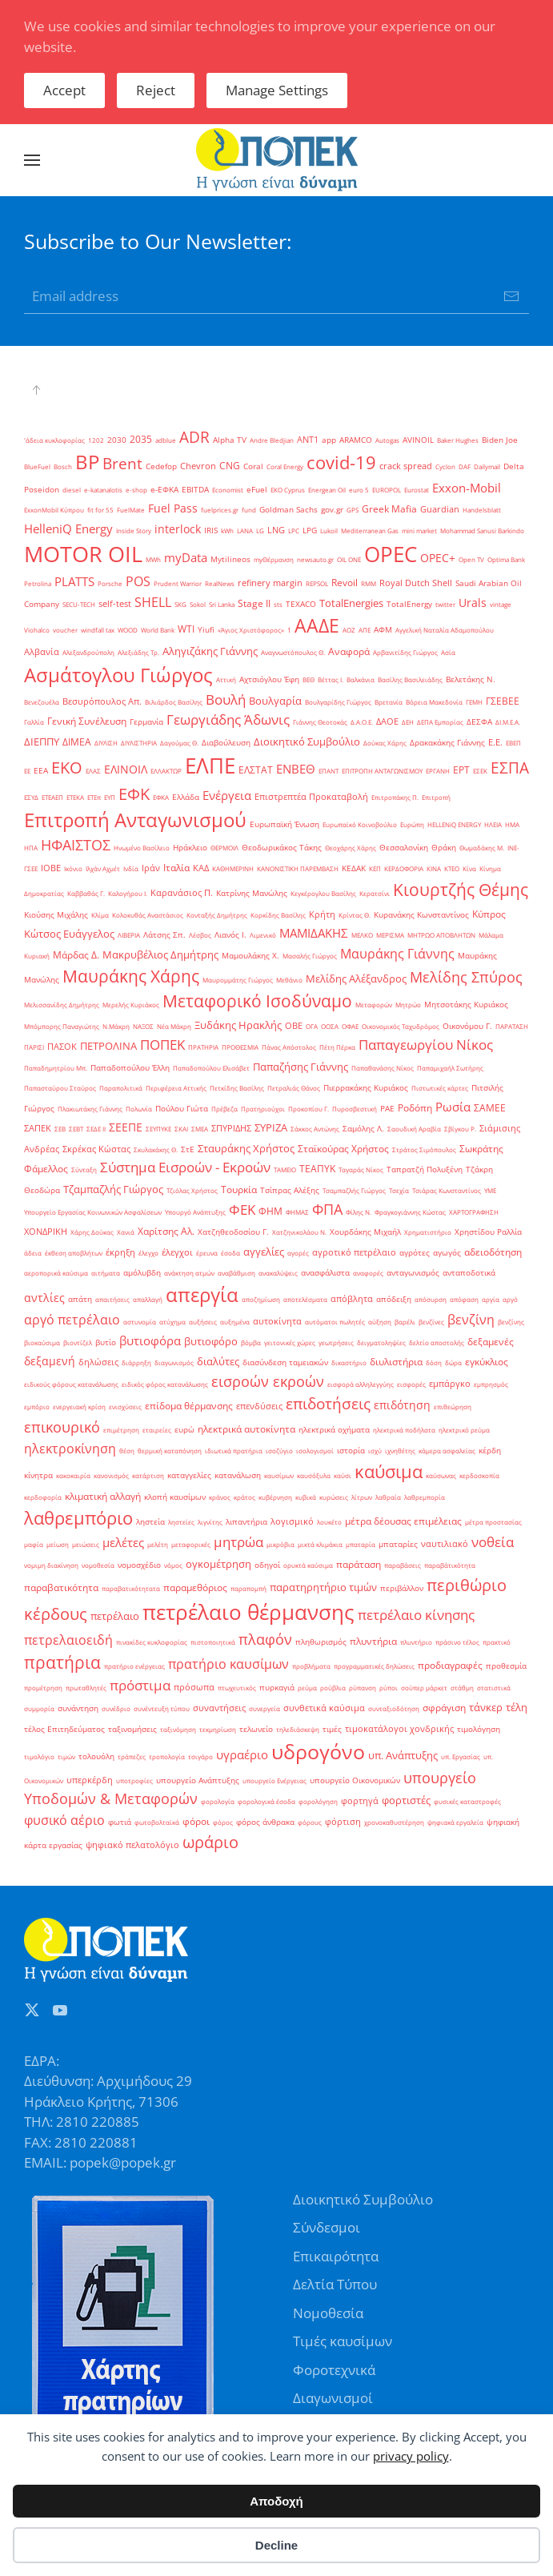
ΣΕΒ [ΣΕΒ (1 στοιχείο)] (60, 1128)
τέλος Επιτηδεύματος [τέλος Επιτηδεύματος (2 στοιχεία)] (64, 1729)
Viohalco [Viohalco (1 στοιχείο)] (37, 629)
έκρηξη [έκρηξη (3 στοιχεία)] (120, 1252)
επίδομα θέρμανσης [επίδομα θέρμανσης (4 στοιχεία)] (189, 1406)
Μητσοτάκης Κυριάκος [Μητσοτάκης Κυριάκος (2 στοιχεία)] (466, 1004)
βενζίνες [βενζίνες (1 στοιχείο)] (431, 1321)
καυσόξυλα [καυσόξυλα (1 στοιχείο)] (314, 1475)
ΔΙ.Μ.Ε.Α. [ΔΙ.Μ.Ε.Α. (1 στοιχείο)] (507, 721)
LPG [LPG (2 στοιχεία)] (310, 530)
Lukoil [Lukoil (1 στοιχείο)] (329, 530)
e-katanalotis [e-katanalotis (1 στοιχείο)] (103, 489)
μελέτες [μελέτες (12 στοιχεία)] (123, 1542)
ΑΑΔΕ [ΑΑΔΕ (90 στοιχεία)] (317, 625)
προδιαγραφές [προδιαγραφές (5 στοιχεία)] (450, 1665)
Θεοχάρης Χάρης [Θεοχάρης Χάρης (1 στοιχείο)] (350, 847)
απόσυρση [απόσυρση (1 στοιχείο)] (431, 1299)
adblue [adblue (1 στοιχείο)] (165, 440)
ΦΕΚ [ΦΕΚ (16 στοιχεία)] (242, 1209)
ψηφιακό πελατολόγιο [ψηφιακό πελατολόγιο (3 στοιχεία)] (132, 1845)
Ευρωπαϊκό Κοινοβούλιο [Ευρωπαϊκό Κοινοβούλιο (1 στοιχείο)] (360, 824)
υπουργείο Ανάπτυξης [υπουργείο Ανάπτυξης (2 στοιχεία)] (197, 1780)
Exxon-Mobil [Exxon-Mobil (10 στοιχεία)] (466, 488)
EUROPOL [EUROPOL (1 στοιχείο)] (386, 489)
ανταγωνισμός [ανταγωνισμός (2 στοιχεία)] (413, 1273)
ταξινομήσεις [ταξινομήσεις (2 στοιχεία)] (132, 1729)
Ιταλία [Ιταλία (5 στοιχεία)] (176, 867)
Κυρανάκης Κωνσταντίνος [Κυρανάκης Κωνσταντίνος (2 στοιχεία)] (421, 915)
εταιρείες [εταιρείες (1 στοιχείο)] (156, 1429)
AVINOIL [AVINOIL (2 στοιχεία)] (418, 440)
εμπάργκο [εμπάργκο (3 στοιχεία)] (450, 1383)
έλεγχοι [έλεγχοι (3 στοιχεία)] (177, 1252)
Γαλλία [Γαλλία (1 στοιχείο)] (34, 721)
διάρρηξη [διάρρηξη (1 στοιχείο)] (136, 1362)
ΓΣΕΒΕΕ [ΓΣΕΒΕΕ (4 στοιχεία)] (502, 701)
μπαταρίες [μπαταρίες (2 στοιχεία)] (398, 1544)
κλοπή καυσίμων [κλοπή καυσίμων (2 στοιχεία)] (175, 1497)
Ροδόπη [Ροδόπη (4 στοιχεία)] (415, 1108)
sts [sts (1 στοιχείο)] (278, 604)
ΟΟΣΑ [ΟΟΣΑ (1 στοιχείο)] (330, 1026)
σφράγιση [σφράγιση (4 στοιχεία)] (444, 1708)
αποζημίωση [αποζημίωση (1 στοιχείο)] (261, 1299)
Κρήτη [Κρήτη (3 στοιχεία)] (322, 914)
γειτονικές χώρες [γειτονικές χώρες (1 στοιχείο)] (289, 1342)
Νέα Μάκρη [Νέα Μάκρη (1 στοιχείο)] (174, 1026)
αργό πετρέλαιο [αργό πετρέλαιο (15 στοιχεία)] (72, 1319)
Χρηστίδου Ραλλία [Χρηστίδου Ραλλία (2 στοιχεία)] (488, 1232)
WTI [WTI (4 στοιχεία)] (186, 629)
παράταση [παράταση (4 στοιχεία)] (358, 1564)
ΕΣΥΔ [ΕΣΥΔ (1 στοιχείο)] (31, 797)
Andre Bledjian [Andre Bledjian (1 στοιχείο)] (272, 440)
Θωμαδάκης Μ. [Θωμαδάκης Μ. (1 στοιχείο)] (481, 847)
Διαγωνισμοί (333, 2398)
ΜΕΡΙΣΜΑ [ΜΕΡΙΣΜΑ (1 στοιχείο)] (390, 934)
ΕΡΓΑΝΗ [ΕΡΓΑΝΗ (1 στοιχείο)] (438, 770)
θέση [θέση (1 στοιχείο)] (126, 1450)
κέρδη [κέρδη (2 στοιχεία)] (490, 1450)
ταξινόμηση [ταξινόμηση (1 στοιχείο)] (178, 1729)
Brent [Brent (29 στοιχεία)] (122, 463)
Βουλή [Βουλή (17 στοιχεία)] (226, 699)
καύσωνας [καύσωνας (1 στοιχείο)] (441, 1475)
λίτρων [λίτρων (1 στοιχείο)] (361, 1497)
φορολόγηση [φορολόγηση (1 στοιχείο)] (318, 1801)
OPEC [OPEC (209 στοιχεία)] (390, 554)
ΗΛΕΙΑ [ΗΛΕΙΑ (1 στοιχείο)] (493, 824)
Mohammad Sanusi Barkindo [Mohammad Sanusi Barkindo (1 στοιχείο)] (482, 530)
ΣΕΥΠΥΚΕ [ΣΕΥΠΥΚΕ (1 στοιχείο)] (158, 1128)
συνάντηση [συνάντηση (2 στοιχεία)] (78, 1708)
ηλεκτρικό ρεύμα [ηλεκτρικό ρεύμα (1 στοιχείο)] (464, 1429)
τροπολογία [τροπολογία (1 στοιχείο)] (167, 1756)
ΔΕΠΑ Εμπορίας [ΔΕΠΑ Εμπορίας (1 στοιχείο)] (440, 721)
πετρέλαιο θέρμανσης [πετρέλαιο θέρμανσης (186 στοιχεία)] (248, 1611)
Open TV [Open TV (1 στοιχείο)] (471, 559)
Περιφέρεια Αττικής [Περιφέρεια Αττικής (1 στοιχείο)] (176, 1087)
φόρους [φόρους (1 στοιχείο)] (310, 1822)
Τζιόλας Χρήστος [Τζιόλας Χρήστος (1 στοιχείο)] (192, 1190)
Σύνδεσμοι (326, 2227)
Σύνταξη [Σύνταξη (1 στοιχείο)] (84, 1169)
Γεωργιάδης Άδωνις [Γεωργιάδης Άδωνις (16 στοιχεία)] (228, 719)
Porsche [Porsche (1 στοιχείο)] (110, 583)
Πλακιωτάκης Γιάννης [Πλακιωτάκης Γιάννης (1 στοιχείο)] (90, 1108)
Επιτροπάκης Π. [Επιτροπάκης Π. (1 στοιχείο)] (395, 797)
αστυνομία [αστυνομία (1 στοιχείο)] (139, 1321)
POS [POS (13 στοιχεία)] (138, 581)
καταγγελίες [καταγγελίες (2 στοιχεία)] (189, 1475)
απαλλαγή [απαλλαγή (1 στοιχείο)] (147, 1299)
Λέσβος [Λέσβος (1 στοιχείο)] (200, 934)
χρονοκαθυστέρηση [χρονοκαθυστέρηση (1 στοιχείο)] (394, 1822)
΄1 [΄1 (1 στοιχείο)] (289, 629)
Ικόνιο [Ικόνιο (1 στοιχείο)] (73, 868)
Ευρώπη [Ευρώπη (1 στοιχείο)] (412, 824)
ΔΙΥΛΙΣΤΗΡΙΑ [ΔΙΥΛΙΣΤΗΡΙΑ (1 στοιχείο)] (139, 742)
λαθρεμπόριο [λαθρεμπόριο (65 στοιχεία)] (78, 1517)
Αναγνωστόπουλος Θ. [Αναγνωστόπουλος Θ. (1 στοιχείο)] (293, 652)
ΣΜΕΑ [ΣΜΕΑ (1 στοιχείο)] (199, 1128)
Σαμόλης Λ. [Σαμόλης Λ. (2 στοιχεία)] (363, 1128)
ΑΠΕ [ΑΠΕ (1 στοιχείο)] (365, 629)
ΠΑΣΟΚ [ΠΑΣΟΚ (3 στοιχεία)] (62, 1046)
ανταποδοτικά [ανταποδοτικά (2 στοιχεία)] (469, 1273)
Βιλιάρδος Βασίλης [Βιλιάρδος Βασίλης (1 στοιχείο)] (173, 701)
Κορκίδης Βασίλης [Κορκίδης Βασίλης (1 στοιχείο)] (278, 914)
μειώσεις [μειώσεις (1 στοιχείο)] (85, 1544)
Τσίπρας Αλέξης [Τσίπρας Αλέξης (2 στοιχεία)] (289, 1190)
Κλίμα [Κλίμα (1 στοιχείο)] (100, 914)
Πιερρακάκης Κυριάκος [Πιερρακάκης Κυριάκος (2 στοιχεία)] (365, 1088)
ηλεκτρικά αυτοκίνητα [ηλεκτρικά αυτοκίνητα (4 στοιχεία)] (246, 1429)
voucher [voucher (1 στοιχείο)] (65, 629)
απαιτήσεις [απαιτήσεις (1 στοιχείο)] (112, 1299)
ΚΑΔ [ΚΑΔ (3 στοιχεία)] (201, 868)
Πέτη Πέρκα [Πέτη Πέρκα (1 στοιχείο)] (337, 1047)
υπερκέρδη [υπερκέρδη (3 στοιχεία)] (89, 1780)
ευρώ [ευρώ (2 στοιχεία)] (184, 1430)
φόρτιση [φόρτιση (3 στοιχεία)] (343, 1821)
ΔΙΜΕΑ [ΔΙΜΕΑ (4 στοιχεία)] (76, 742)
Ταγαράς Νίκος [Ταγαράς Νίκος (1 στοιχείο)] (361, 1169)
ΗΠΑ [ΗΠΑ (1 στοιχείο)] (31, 847)
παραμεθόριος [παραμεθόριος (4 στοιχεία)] (195, 1587)
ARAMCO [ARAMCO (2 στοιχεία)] (355, 440)
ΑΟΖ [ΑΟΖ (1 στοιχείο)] (349, 629)
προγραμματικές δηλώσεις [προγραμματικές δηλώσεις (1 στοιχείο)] (374, 1666)
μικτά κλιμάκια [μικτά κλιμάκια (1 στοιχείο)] (320, 1544)
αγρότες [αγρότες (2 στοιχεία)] (414, 1253)
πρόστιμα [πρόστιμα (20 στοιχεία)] (140, 1684)
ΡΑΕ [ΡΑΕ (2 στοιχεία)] (387, 1108)
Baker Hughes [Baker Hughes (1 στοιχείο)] (458, 440)
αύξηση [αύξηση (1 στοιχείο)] (379, 1321)
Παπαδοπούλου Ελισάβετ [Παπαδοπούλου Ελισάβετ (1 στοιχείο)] (211, 1067)
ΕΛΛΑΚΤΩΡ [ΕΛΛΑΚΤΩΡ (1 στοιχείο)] (166, 770)
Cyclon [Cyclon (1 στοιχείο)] (445, 466)
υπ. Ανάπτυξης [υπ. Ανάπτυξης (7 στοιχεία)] (403, 1755)
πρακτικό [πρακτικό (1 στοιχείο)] (497, 1642)
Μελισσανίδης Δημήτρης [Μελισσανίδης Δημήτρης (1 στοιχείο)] (61, 1004)
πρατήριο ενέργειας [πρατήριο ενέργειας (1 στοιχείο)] (134, 1666)
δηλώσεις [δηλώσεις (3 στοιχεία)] (98, 1362)
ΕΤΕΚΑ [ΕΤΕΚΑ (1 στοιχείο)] (75, 797)
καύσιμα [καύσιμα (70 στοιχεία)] (389, 1471)
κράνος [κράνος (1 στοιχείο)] (219, 1497)
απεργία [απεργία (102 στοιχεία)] (202, 1295)
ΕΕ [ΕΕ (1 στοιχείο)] (27, 770)
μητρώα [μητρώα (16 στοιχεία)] (238, 1542)
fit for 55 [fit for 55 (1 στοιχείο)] (100, 509)
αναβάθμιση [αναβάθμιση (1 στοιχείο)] (236, 1272)
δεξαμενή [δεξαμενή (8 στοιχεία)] (49, 1360)
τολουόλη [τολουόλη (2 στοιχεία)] (96, 1756)
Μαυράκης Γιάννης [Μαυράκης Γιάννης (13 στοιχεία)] (397, 953)
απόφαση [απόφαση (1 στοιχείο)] (464, 1299)
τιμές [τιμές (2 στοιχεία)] (332, 1729)
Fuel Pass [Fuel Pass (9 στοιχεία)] (173, 508)
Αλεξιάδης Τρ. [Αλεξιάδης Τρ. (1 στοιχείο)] (138, 652)
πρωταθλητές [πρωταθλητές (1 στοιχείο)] (86, 1687)
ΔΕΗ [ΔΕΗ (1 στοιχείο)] (408, 721)
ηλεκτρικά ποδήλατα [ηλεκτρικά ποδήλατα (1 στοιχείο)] (404, 1429)
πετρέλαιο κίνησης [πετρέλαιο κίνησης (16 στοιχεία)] (416, 1614)
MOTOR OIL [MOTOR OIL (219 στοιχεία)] (83, 554)
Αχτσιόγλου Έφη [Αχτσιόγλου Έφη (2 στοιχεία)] (269, 679)
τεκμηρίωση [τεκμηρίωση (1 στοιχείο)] (217, 1729)
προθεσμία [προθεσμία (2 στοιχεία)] (506, 1666)
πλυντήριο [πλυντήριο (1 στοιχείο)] (416, 1642)
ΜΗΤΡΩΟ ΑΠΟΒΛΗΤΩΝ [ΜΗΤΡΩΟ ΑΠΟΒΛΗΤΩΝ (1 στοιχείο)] (441, 934)
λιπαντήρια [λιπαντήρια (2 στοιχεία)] (246, 1522)
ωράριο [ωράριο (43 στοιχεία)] (210, 1842)
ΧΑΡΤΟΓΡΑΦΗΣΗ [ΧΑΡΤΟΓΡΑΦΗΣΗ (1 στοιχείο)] (474, 1212)
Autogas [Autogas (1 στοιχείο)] (387, 440)
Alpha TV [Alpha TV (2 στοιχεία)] (229, 440)
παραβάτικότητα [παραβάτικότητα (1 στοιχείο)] (449, 1565)
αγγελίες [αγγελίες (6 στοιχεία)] (263, 1251)
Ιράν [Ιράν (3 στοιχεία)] (151, 868)
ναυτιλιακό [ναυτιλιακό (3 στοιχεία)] (444, 1543)
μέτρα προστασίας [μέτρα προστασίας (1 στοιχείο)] (493, 1521)
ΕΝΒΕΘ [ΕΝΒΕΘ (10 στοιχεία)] (295, 769)
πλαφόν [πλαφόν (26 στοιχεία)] (265, 1639)
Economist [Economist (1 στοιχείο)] (227, 489)
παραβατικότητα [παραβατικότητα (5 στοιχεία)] (61, 1587)
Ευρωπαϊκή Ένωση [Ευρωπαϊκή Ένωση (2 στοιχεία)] (284, 824)
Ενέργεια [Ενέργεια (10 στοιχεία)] (226, 795)
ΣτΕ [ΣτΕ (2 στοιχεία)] (187, 1149)
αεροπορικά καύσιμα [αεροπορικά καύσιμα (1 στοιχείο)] (56, 1272)
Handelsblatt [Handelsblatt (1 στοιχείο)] (482, 509)
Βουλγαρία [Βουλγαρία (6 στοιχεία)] (275, 700)
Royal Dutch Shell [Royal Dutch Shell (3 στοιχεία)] (415, 583)
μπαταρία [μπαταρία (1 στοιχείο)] (360, 1544)
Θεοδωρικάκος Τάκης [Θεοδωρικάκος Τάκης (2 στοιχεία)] (282, 847)
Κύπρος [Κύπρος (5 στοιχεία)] (489, 914)
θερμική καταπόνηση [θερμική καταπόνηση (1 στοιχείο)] (170, 1450)
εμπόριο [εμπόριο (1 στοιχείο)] (37, 1406)
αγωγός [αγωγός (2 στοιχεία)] (447, 1253)
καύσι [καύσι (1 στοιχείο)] (342, 1475)
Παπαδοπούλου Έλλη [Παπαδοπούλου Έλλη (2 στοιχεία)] (130, 1068)
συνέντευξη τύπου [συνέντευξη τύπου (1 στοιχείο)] (162, 1708)
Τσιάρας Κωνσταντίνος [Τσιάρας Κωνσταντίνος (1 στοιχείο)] (446, 1190)
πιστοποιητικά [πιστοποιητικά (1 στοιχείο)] (212, 1642)
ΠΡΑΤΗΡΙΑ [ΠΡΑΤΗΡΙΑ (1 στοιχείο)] (203, 1047)
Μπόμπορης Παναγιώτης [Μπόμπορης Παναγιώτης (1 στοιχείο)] (61, 1026)
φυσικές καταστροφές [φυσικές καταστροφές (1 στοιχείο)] (467, 1801)
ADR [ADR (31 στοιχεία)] (194, 437)
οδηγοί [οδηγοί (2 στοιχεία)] (267, 1565)
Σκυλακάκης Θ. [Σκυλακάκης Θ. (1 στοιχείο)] (156, 1149)
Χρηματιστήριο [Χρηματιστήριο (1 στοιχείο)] (427, 1232)
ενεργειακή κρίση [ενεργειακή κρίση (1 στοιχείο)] (79, 1406)
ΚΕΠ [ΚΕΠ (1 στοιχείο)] (375, 868)
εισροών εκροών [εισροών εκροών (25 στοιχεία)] (267, 1381)
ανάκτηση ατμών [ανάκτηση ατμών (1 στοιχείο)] (189, 1272)
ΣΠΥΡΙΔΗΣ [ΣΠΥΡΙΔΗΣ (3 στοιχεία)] (231, 1128)
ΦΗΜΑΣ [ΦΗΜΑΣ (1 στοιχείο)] (297, 1212)
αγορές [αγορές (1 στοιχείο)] (298, 1252)
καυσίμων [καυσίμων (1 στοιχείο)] (279, 1475)
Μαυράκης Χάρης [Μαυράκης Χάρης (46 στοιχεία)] (130, 976)
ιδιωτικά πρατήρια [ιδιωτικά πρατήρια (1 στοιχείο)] (233, 1450)
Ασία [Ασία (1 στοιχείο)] (448, 652)
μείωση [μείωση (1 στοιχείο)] (57, 1544)
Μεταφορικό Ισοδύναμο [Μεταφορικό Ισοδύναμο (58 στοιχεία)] (257, 1000)
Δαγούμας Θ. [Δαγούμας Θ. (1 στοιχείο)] (179, 742)
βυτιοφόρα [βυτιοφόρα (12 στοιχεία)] (150, 1340)
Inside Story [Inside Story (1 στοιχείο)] (133, 530)
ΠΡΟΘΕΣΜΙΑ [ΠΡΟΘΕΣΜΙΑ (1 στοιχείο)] (240, 1047)
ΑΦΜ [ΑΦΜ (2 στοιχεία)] (383, 630)
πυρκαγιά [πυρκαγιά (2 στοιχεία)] (277, 1687)
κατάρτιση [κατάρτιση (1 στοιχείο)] (148, 1475)
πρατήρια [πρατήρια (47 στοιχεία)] (62, 1662)
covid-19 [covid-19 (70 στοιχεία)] (341, 462)
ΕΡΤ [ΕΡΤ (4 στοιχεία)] (461, 770)
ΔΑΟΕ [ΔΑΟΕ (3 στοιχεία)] (387, 721)
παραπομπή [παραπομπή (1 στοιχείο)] (248, 1588)
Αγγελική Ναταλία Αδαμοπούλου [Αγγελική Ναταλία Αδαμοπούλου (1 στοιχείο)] (444, 629)
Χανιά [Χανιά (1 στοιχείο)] (125, 1232)
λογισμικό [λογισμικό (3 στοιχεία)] (292, 1521)
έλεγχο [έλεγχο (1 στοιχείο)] (148, 1252)
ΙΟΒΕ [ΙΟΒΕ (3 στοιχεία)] (51, 868)
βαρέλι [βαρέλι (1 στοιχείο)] (405, 1321)
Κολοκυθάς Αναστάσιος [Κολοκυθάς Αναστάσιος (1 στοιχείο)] (147, 914)
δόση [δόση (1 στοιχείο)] (434, 1362)
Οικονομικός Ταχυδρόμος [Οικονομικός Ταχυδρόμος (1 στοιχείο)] (400, 1026)
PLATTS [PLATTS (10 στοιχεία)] (74, 581)
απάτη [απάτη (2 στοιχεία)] (80, 1299)
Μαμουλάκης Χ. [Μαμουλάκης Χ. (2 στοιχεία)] (250, 955)
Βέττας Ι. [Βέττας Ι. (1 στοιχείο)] (330, 679)
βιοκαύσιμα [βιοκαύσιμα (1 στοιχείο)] (42, 1342)
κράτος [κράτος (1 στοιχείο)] (244, 1497)
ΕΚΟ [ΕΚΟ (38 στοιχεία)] (66, 767)
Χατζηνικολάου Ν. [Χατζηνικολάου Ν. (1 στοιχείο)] (299, 1232)
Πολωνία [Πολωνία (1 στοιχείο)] (139, 1108)
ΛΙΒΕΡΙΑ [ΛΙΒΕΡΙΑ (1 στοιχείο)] (129, 934)
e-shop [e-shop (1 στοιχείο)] (136, 489)
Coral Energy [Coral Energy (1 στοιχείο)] (284, 466)
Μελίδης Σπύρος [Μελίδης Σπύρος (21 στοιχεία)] (466, 977)
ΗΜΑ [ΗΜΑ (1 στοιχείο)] (512, 824)
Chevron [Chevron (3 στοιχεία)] (198, 466)
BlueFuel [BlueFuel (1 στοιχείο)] (37, 466)
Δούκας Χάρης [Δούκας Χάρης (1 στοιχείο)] (385, 742)
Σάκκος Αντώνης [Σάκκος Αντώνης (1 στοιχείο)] (315, 1128)
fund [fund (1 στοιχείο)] (249, 509)
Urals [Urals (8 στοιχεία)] (473, 602)
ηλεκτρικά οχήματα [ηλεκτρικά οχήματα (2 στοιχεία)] (334, 1430)
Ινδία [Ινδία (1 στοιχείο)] (130, 868)
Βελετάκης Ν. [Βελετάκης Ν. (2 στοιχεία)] (470, 679)
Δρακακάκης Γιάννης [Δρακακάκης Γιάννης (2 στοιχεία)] (447, 742)
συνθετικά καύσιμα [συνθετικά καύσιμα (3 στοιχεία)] (324, 1708)
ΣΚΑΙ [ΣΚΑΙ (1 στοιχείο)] (181, 1128)
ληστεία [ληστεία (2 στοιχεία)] (150, 1522)
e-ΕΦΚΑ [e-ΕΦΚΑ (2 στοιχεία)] (164, 489)
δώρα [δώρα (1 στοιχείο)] (453, 1362)
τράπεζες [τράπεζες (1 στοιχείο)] (132, 1756)
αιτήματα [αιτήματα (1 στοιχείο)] (105, 1272)
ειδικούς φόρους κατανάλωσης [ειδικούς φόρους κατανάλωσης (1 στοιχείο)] (71, 1384)
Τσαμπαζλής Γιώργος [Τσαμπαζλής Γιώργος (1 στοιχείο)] (354, 1190)
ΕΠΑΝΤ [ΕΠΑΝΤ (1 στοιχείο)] (329, 770)
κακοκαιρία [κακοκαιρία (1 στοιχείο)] (73, 1475)
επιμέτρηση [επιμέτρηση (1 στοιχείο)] (121, 1429)
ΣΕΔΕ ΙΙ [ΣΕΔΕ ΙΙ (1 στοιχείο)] (96, 1128)
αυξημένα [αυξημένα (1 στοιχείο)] (235, 1321)
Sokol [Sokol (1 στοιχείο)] (198, 604)
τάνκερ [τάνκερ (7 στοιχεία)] (486, 1707)
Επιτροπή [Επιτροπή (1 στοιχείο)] (436, 797)
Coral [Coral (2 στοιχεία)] (253, 466)
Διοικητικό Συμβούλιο (363, 2199)
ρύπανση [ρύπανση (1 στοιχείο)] (362, 1687)
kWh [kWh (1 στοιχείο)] (227, 530)
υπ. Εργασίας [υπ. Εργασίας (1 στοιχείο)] (460, 1756)
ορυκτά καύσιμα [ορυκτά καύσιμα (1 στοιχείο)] (308, 1565)
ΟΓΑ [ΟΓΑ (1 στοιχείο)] (312, 1026)
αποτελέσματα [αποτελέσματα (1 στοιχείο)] (305, 1299)
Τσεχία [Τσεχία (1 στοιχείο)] (399, 1190)
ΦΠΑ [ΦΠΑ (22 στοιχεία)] (327, 1209)
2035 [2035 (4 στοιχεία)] (141, 439)
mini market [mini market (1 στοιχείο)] (419, 530)
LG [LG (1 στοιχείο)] (260, 530)
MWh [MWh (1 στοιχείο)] (153, 559)
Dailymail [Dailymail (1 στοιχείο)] (487, 466)
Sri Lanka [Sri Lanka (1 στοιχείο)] (221, 604)
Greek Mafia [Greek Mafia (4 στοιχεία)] (389, 509)
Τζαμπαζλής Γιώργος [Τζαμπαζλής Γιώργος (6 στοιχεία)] (113, 1189)
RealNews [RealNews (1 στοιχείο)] (219, 583)
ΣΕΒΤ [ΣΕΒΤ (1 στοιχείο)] (76, 1128)
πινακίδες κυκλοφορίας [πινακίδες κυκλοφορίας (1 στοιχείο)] (151, 1642)
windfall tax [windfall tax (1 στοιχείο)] (97, 629)
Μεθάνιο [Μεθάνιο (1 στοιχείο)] (289, 979)
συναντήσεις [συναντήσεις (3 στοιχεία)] (219, 1708)
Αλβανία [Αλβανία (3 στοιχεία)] (41, 651)
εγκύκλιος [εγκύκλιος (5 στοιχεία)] (486, 1361)
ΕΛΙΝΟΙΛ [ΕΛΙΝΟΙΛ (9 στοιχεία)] (125, 769)
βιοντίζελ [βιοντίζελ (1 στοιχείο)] (77, 1342)
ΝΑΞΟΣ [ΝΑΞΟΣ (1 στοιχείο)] (143, 1026)
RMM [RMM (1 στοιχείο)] (368, 583)
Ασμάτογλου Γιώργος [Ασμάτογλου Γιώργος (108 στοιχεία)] (118, 674)
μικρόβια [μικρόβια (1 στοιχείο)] (280, 1544)
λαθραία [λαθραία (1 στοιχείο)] (388, 1497)
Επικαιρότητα (336, 2256)
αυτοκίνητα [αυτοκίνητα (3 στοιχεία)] (277, 1321)
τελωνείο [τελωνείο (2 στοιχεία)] (256, 1729)
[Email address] (276, 296)
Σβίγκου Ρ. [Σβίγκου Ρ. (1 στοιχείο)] (460, 1128)
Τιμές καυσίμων (342, 2341)
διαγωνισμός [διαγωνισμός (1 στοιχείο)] (174, 1362)
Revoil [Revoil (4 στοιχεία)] (344, 583)
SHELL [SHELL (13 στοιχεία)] (152, 602)
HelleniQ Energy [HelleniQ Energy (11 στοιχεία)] (68, 528)
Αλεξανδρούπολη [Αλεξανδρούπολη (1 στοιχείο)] (88, 652)
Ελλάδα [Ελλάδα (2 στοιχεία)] (185, 797)
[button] (32, 160)
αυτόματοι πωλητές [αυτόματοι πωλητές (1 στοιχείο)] (335, 1321)
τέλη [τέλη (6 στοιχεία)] (516, 1707)
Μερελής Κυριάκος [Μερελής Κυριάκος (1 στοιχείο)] (130, 1004)
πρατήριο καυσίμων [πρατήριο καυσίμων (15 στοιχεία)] (228, 1664)
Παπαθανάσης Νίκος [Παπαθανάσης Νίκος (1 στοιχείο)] (382, 1067)
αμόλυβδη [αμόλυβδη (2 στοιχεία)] (142, 1273)
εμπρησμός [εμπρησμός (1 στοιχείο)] (491, 1384)
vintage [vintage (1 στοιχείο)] (500, 604)
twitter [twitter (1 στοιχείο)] (445, 604)
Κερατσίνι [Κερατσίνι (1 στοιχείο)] (374, 893)
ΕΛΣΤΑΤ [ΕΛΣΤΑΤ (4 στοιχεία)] (255, 770)
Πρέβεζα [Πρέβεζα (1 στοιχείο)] (224, 1108)
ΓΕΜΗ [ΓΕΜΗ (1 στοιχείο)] (474, 701)
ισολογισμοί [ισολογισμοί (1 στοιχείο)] (315, 1450)
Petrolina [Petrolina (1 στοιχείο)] (37, 583)
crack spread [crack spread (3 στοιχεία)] (405, 466)
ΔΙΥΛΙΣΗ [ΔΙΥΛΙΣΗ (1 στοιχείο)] (106, 742)
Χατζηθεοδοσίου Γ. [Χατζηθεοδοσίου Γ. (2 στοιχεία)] (233, 1232)
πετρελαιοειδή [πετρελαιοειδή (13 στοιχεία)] (68, 1640)
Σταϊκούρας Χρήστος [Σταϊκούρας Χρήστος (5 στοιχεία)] (343, 1148)
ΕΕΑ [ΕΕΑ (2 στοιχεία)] (41, 771)
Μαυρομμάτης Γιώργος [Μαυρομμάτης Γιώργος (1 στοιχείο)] (237, 979)
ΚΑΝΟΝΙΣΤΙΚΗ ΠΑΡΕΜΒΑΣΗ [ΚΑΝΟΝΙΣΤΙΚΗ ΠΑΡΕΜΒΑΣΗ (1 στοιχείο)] (298, 868)
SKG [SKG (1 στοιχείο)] (180, 604)
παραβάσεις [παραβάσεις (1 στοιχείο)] (402, 1565)
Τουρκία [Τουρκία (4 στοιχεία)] (239, 1190)
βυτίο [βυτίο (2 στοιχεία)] (105, 1342)
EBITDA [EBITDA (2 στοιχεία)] (195, 489)
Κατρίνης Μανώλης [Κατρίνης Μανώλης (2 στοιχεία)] (251, 893)
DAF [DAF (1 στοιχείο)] (465, 466)
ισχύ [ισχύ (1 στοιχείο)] (375, 1450)
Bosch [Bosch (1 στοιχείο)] (63, 466)
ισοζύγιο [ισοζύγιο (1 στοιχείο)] (279, 1450)
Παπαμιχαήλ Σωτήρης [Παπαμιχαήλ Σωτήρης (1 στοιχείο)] (450, 1067)
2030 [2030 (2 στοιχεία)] (116, 440)
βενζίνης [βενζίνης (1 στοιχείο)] (511, 1321)
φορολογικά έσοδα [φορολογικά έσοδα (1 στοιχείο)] (266, 1801)
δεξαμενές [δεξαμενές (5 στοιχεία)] (490, 1341)
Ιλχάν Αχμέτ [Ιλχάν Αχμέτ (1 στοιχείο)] (103, 868)
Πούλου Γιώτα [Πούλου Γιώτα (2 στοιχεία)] (181, 1108)
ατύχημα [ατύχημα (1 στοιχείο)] (172, 1321)
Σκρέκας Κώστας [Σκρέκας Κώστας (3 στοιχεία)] (96, 1149)
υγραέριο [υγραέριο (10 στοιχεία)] (242, 1754)
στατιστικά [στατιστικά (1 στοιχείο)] (494, 1687)
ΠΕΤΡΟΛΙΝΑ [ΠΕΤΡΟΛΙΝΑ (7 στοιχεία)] (108, 1046)
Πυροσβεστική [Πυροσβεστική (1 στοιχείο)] (354, 1108)
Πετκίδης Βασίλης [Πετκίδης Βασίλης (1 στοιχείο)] (237, 1087)
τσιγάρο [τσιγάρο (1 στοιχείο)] (200, 1756)
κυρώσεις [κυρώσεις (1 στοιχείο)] (333, 1497)
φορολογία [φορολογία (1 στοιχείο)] (217, 1801)
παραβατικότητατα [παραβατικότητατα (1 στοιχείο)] (131, 1588)
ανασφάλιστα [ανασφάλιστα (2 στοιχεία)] (325, 1273)
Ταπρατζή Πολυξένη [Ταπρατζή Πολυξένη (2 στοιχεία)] (425, 1169)
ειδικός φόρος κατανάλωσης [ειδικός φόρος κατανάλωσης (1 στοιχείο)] (165, 1384)
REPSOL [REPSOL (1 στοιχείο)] (317, 583)
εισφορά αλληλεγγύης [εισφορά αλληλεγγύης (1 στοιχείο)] (360, 1384)
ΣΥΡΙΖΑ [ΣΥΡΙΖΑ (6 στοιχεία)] (270, 1127)
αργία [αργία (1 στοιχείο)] (490, 1299)
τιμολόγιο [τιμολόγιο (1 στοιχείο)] (39, 1756)
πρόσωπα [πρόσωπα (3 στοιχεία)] (194, 1687)
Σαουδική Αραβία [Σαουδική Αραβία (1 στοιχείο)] (414, 1128)
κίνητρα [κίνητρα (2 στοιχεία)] (38, 1475)
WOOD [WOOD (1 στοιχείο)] (128, 629)
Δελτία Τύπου (335, 2284)
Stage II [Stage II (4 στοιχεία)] (254, 603)
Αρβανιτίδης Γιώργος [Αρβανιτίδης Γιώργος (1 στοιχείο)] (405, 652)
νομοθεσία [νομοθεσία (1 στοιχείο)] (98, 1565)
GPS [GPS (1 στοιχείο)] (353, 509)
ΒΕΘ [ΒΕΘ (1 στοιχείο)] (309, 679)
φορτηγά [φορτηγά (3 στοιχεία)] (360, 1800)
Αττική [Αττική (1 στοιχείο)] (226, 679)
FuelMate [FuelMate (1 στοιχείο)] (131, 509)
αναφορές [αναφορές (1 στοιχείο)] (368, 1272)
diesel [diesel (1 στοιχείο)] (71, 489)
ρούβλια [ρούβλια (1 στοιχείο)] (333, 1687)
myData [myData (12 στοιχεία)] (185, 557)
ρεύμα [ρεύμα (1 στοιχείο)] (307, 1687)
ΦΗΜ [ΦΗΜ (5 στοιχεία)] (270, 1211)
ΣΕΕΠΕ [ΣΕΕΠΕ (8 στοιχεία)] (125, 1127)
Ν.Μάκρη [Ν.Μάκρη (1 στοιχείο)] (116, 1026)
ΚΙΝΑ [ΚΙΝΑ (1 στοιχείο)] (434, 868)
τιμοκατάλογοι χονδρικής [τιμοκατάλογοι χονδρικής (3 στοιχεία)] (399, 1728)
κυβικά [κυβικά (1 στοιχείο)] (305, 1497)
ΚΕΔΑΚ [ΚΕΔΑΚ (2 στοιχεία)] (354, 868)
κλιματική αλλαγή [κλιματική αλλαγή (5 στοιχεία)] (103, 1496)
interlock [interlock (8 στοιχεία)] (177, 528)
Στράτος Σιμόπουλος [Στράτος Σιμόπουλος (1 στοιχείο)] (424, 1149)
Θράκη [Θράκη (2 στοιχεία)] (443, 847)
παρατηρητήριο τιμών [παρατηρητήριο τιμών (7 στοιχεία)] (323, 1587)
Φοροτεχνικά (334, 2370)
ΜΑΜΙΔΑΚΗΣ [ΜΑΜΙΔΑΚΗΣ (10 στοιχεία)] (313, 933)
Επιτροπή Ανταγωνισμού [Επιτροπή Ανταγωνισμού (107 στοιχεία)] (135, 820)
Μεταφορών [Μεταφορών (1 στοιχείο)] (373, 1004)
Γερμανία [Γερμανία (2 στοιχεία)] (146, 722)
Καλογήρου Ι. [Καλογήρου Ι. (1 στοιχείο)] (127, 893)
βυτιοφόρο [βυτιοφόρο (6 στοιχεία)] (211, 1341)
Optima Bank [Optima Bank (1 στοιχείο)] (506, 559)
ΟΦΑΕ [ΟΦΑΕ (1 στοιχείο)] (350, 1026)
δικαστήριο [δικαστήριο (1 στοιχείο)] (349, 1362)
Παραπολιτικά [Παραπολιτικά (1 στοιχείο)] (120, 1087)
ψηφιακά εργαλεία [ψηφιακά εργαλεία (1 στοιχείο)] (455, 1822)
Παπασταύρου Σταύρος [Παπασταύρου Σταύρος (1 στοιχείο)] (60, 1087)
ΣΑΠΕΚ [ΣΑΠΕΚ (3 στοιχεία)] (37, 1128)
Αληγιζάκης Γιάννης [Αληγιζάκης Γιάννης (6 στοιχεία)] (210, 651)
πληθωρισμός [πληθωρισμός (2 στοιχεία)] (321, 1642)
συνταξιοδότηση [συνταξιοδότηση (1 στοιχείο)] (393, 1708)
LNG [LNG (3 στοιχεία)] (276, 530)
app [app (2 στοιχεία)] (329, 440)
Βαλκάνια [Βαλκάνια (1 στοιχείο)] (361, 679)
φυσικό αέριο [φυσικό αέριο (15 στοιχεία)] (64, 1820)
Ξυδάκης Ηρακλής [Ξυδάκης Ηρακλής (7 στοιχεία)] (238, 1025)
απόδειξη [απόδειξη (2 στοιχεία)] (393, 1299)
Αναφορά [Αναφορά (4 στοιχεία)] (349, 651)
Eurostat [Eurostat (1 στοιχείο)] (416, 489)
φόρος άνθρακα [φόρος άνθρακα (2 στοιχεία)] (265, 1822)
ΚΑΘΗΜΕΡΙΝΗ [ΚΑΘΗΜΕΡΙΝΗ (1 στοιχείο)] (233, 868)
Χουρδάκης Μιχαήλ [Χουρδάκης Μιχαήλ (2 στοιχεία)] (365, 1232)
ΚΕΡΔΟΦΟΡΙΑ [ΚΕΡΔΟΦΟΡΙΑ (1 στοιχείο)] (403, 868)
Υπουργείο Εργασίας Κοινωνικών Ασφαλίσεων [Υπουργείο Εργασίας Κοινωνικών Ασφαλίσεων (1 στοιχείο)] (93, 1212)
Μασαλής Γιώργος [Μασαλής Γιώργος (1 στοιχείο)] (310, 955)
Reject (155, 90)
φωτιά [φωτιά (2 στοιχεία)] (119, 1822)
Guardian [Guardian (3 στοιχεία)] (439, 509)
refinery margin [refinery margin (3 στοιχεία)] (270, 583)
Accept (64, 90)
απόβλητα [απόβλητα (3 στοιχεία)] (352, 1298)
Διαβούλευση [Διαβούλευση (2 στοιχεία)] (226, 742)
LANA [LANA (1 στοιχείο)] (245, 530)
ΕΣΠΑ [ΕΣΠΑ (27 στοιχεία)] (510, 768)
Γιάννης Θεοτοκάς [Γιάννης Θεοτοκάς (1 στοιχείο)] (320, 721)
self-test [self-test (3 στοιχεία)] (114, 603)
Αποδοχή (276, 2501)
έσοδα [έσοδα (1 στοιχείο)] (230, 1252)
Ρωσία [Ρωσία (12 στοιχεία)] (453, 1107)
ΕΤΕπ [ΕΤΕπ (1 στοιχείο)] (94, 797)
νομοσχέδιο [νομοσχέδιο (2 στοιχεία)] (139, 1565)
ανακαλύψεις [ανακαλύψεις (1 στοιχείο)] (278, 1272)
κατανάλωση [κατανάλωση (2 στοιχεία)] (237, 1475)
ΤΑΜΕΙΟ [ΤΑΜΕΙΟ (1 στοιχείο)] (285, 1169)
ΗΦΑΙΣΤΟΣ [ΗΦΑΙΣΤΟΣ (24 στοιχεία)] (75, 844)
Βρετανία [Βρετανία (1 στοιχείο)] (389, 701)
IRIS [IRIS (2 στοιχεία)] (211, 530)
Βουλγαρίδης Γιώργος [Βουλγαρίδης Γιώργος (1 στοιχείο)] (338, 701)
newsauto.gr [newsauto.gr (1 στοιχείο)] (315, 559)
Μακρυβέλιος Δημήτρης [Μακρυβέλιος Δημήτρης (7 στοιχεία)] (160, 954)
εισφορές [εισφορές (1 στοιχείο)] (411, 1384)
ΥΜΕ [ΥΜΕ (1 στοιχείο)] (490, 1190)
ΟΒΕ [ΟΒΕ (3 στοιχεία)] (294, 1025)
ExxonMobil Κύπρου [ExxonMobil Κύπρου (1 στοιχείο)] (54, 509)
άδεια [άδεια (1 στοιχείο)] (33, 1252)
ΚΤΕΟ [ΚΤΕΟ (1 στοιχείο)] (451, 868)
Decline (276, 2545)
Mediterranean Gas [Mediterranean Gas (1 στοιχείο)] (370, 530)
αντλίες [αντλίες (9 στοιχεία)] (44, 1297)
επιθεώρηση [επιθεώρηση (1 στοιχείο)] (452, 1406)
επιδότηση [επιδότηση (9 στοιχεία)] (402, 1405)
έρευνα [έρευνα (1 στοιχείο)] (207, 1252)
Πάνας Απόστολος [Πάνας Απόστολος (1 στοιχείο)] (289, 1047)
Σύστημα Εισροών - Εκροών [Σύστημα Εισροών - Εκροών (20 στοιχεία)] (185, 1166)
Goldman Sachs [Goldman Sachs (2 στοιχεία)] (288, 509)
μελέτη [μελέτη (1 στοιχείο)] (157, 1544)
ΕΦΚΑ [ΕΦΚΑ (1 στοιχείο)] (161, 797)
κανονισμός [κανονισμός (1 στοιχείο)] (111, 1475)
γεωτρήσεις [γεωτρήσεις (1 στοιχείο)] (336, 1342)
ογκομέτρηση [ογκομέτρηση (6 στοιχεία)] (218, 1564)
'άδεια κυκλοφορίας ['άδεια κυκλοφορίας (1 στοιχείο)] (54, 440)
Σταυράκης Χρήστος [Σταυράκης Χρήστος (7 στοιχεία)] (246, 1148)
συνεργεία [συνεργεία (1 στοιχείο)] (264, 1708)
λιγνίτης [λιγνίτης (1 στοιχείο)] (210, 1521)
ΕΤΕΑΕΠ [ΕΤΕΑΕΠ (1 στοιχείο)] (52, 797)
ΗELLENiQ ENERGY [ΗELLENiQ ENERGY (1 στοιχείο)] (454, 824)
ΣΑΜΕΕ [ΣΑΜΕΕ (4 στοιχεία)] (490, 1108)
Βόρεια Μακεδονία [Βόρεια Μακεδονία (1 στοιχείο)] (434, 701)
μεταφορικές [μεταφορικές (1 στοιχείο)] (190, 1544)
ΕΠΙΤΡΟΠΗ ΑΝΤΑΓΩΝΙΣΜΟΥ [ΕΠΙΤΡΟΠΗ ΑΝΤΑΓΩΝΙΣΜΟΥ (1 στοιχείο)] (382, 770)
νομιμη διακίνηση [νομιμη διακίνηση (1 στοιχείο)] (51, 1565)
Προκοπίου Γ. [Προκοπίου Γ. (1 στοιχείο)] (308, 1108)
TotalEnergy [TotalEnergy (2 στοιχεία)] (409, 604)
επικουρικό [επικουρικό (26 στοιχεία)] (62, 1427)
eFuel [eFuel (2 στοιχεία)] (256, 489)
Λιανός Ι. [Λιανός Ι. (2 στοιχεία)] (230, 935)
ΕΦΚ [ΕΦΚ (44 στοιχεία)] (134, 793)
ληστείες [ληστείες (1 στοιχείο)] (181, 1521)
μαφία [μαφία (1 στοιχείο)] (33, 1544)
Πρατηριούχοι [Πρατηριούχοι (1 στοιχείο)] (263, 1108)
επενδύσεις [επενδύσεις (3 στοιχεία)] (259, 1406)
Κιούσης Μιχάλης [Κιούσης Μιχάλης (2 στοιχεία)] (56, 915)
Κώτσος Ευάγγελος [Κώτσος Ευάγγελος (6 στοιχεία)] (69, 933)
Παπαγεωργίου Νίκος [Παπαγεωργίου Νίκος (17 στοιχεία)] (426, 1044)
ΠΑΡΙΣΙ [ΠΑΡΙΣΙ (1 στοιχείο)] (34, 1047)
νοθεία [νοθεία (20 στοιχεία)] (492, 1541)
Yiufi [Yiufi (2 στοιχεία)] (206, 630)
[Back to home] (277, 160)
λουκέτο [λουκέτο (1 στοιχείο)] (329, 1521)
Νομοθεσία (328, 2313)
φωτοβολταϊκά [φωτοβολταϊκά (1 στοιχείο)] (156, 1822)
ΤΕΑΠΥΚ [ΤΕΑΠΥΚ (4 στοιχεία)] (317, 1169)
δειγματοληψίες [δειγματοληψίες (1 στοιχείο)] (381, 1342)
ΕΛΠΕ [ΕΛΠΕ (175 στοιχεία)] (210, 765)
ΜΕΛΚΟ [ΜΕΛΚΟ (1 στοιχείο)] (362, 934)
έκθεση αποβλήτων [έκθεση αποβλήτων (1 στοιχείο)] (73, 1252)
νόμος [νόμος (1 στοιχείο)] (173, 1565)
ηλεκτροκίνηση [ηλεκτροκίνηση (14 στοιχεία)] (70, 1448)
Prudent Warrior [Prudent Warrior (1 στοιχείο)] (178, 583)
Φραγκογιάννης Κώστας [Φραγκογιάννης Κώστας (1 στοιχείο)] (410, 1212)
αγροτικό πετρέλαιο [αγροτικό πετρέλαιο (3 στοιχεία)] (354, 1252)
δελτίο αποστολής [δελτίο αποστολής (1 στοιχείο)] (436, 1342)
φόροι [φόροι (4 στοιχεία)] (196, 1821)
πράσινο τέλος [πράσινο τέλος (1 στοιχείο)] (457, 1642)
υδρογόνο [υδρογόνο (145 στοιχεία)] (318, 1751)
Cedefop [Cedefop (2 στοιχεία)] (161, 466)
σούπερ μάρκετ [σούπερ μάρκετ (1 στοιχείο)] (424, 1687)
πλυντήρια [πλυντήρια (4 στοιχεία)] (373, 1641)
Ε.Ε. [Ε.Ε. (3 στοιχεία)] (495, 742)
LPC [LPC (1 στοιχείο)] (293, 530)
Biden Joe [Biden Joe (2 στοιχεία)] (500, 440)
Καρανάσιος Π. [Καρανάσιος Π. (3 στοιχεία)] (181, 892)
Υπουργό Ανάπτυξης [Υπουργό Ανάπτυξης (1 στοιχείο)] (195, 1212)
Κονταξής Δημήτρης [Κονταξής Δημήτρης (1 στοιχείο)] (216, 914)
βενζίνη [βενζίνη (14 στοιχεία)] (471, 1319)
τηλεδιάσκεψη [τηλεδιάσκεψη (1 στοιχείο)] (297, 1729)
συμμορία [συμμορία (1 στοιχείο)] (39, 1708)
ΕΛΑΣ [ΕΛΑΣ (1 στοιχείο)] (93, 770)
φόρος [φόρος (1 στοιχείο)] (223, 1822)
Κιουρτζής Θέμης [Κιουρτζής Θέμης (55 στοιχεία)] (460, 889)
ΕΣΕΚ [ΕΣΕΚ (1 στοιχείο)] (480, 770)
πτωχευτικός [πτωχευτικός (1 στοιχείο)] (237, 1687)
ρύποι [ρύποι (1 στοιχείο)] (388, 1687)
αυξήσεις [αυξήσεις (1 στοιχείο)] (203, 1321)
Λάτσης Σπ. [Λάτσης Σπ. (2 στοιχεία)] (164, 935)
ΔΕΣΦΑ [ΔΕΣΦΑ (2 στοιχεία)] (479, 722)
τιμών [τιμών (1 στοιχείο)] (66, 1756)
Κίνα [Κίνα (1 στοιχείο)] (469, 868)
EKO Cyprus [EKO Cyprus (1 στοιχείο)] (287, 489)
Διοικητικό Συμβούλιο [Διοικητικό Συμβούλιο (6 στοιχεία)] (307, 741)
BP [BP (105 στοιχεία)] (87, 462)
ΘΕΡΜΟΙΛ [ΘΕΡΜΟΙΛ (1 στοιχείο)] (224, 847)
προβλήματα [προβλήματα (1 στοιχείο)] (311, 1666)
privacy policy (411, 2456)
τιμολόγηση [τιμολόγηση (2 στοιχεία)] (478, 1729)
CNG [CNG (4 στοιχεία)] (229, 466)
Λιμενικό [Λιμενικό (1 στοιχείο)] (263, 934)
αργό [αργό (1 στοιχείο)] (510, 1299)
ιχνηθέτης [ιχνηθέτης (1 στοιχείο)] (400, 1450)
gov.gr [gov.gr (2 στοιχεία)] (332, 509)
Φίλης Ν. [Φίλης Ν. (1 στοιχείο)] (358, 1212)
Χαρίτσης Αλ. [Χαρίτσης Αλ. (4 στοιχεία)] (166, 1231)
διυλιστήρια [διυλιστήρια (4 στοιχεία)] (396, 1362)
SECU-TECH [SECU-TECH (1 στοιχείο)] (78, 604)
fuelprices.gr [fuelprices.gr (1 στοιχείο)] (219, 509)
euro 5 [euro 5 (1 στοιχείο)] (359, 489)
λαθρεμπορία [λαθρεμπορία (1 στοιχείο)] (424, 1497)
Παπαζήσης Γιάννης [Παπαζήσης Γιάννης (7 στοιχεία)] (300, 1066)
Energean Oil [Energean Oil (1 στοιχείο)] (327, 489)
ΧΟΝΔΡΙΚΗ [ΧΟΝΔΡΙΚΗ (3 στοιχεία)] (45, 1231)
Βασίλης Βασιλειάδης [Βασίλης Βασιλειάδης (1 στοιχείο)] (410, 679)
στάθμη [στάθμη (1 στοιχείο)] (462, 1687)
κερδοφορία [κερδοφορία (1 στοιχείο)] (43, 1497)
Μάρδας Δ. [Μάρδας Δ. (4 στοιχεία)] (76, 955)
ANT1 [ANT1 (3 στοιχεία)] (308, 439)
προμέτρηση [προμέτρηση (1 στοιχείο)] (43, 1687)
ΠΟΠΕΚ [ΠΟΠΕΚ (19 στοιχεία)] (162, 1044)
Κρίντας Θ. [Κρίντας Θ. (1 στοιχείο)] (355, 914)
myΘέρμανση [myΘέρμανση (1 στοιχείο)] (274, 559)
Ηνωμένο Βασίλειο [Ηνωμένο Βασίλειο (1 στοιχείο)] (142, 847)
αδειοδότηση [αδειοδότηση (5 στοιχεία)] (493, 1252)
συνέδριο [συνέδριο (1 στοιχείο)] (116, 1708)
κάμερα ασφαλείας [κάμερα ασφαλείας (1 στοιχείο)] (447, 1450)
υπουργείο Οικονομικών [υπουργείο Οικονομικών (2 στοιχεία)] (355, 1780)
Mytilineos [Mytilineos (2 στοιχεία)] (230, 559)
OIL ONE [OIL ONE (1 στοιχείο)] (349, 559)
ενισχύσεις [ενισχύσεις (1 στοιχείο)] (125, 1406)
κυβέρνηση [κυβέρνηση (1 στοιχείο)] (275, 1497)
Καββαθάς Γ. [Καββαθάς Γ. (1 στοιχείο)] (86, 893)
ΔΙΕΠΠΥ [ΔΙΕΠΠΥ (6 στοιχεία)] (41, 741)
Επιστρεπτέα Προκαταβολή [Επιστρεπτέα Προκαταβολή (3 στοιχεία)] (311, 796)
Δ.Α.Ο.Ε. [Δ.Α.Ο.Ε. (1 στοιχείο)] (362, 721)
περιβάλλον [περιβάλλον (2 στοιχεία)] (401, 1588)
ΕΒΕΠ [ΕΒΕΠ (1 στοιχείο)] (513, 742)
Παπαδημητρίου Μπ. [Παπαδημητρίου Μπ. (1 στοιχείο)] (55, 1067)
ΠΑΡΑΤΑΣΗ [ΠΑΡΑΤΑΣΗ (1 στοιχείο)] (511, 1026)
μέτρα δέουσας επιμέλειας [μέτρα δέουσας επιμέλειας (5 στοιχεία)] (403, 1521)
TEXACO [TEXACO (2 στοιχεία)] (301, 604)
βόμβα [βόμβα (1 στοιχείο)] (251, 1342)
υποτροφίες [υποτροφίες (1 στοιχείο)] (134, 1780)
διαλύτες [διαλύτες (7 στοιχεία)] (218, 1361)
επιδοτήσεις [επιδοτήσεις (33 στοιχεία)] (328, 1403)
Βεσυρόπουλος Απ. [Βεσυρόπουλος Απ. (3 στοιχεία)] (102, 701)
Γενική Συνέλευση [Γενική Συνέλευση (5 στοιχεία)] (86, 721)
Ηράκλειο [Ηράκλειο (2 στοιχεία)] (190, 847)
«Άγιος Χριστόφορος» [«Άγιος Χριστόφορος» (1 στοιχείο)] (251, 629)
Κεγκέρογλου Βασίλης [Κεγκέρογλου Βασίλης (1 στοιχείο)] (323, 893)
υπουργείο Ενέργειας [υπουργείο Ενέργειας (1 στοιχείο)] (274, 1780)
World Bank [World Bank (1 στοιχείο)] (157, 629)
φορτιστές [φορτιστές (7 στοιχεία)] (406, 1800)
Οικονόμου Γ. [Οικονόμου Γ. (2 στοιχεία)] (467, 1026)
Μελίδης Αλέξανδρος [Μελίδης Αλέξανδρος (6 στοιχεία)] (356, 978)
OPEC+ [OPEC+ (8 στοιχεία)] (437, 557)
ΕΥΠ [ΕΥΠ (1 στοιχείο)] (109, 797)
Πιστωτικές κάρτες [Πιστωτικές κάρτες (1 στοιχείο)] (439, 1087)
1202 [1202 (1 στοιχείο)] (96, 440)
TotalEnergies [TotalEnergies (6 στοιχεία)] (351, 603)
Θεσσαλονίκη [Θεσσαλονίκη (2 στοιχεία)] (403, 847)
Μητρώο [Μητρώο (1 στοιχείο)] (408, 1004)
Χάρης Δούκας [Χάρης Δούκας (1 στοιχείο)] (92, 1232)
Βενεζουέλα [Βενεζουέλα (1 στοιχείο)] (41, 701)
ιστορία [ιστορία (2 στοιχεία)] (351, 1450)
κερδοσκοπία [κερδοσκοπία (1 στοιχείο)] (479, 1475)
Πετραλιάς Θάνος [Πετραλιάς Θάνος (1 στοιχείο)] (293, 1087)
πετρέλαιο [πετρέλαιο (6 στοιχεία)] (114, 1616)
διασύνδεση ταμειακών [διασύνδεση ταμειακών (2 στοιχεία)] (285, 1362)
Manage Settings (277, 90)
